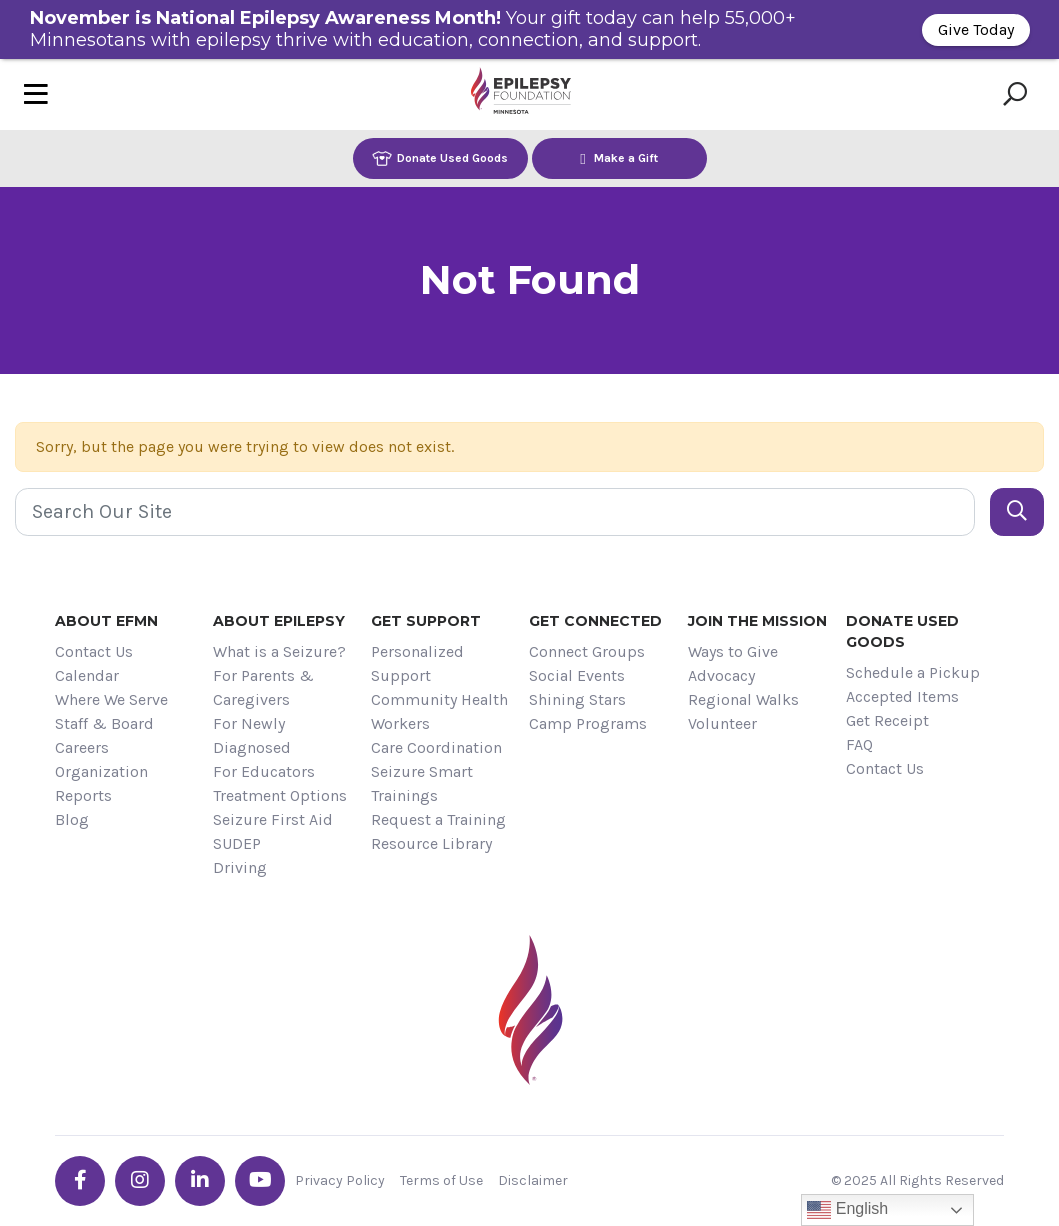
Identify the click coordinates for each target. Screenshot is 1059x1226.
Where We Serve (111, 699)
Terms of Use (441, 1180)
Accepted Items (902, 696)
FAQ (859, 744)
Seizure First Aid (273, 819)
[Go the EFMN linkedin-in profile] (200, 1181)
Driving (240, 867)
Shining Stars (577, 699)
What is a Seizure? (279, 651)
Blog (72, 819)
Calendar (87, 675)
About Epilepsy (279, 621)
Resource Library (431, 843)
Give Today (976, 29)
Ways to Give (733, 651)
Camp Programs (588, 723)
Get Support (426, 621)
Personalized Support (417, 663)
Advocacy (721, 675)
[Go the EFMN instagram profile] (140, 1181)
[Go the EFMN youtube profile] (260, 1181)
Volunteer (722, 723)
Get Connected (595, 621)
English (847, 1210)
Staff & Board (104, 723)
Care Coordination (436, 747)
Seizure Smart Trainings (422, 783)
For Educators (264, 771)
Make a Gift (619, 158)
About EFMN (106, 621)
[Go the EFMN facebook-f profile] (80, 1181)
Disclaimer (533, 1180)
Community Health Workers (439, 711)
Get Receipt (887, 720)
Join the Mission (757, 621)
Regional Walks (743, 699)
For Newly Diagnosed (252, 735)
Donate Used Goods (440, 158)
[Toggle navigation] (36, 94)
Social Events (577, 675)
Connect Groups (587, 651)
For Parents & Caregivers (263, 687)
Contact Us (94, 651)
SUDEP (237, 843)
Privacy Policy (340, 1180)
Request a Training (438, 819)
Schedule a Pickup (913, 672)
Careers (82, 747)
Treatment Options (280, 795)
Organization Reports (101, 783)
